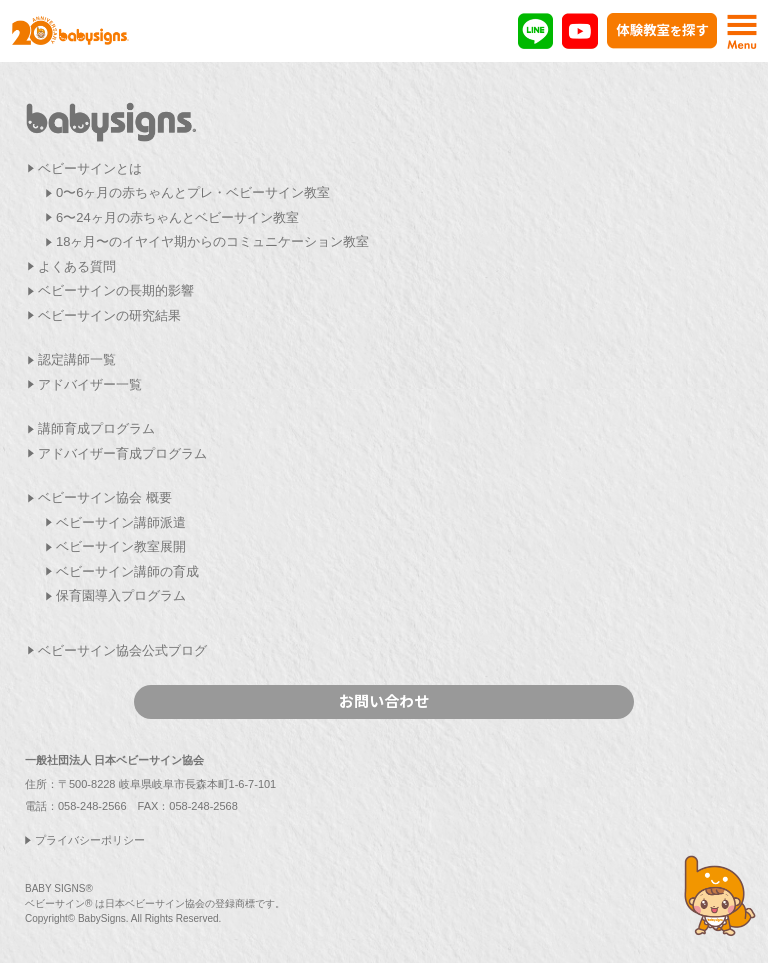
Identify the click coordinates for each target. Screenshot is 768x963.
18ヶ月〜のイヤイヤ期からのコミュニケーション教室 (212, 241)
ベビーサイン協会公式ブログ (122, 650)
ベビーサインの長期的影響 (116, 290)
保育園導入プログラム (121, 595)
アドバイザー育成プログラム (122, 453)
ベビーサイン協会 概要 (105, 497)
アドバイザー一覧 (90, 384)
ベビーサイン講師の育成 (127, 571)
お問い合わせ (384, 700)
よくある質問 (77, 266)
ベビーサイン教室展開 (121, 546)
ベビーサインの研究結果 (109, 315)
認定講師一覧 (77, 359)
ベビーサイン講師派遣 (121, 522)
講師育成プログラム (96, 428)
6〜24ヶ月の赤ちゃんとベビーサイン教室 (177, 217)
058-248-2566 (92, 806)
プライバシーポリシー (90, 840)
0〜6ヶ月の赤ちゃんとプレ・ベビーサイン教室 (193, 192)
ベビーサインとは (90, 168)
